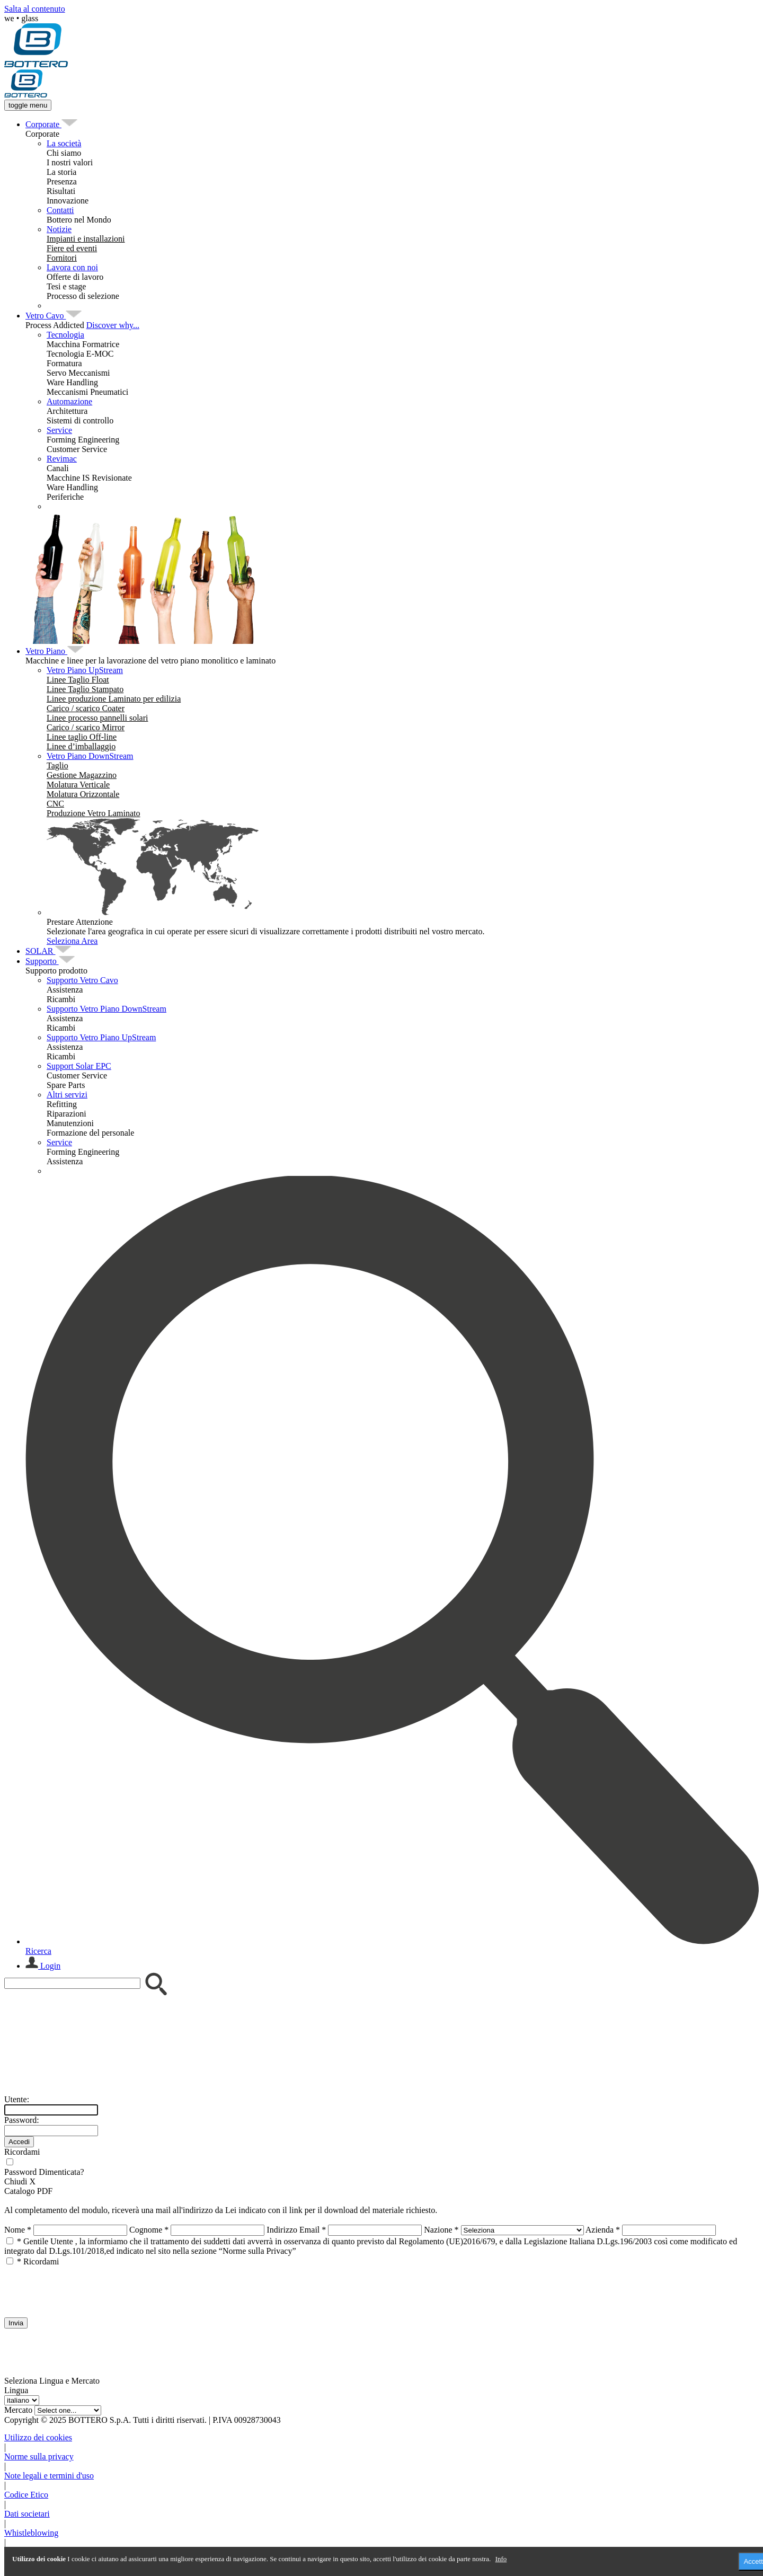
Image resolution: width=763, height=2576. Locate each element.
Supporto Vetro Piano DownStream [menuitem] (106, 1008)
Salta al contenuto (34, 8)
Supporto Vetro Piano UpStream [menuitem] (101, 1037)
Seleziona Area (72, 940)
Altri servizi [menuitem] (67, 1094)
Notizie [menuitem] (59, 229)
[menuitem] (43, 124)
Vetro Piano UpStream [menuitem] (85, 670)
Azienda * (602, 2229)
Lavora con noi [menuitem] (72, 267)
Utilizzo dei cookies (38, 2437)
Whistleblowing (31, 2532)
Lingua (16, 2390)
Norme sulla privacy (39, 2456)
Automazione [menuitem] (69, 401)
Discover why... (112, 325)
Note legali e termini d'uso (49, 2475)
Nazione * (441, 2229)
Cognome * (148, 2229)
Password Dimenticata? (44, 2171)
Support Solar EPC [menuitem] (79, 1065)
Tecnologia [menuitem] (65, 334)
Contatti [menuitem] (60, 210)
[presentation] (84, 2287)
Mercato (18, 2409)
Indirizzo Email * (296, 2229)
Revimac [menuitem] (62, 458)
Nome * (17, 2229)
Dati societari (27, 2513)
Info (501, 2559)
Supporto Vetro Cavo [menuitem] (82, 980)
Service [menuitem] (59, 430)
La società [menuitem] (64, 143)
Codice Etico (26, 2494)
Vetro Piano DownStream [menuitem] (90, 755)
